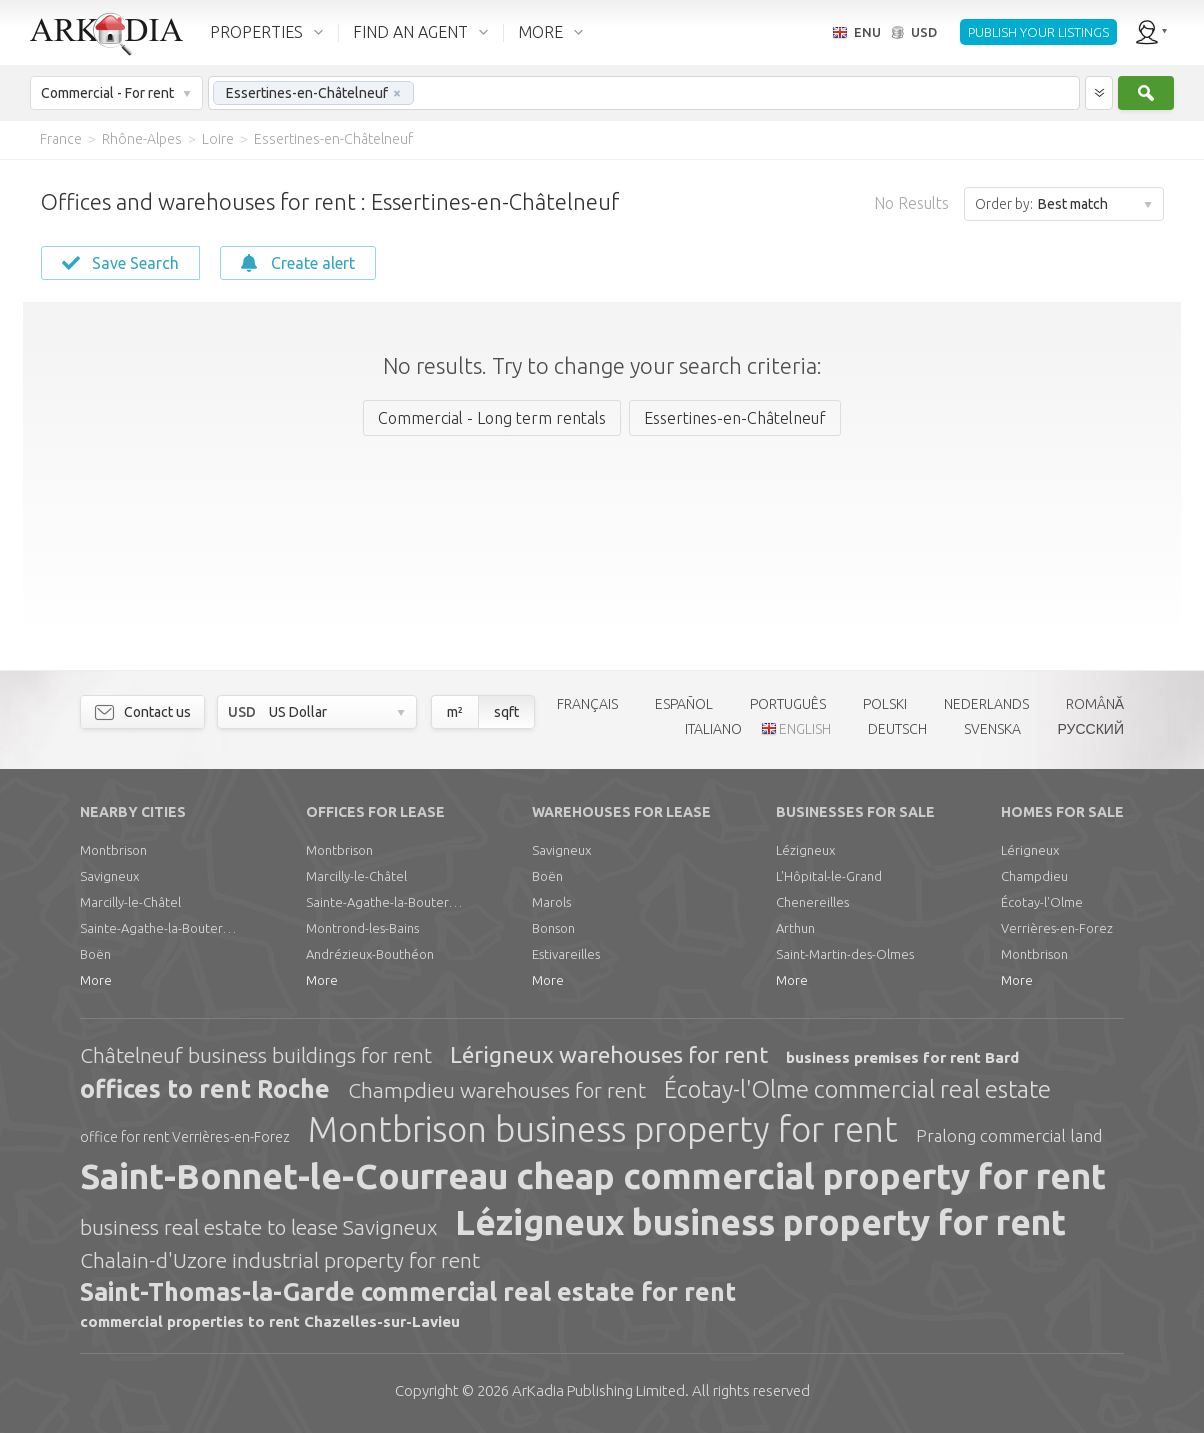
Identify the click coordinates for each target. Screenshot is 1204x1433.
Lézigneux (805, 850)
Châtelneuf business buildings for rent (256, 1055)
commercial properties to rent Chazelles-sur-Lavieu (270, 1321)
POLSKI (885, 704)
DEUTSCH (897, 729)
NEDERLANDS (986, 704)
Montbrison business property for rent (603, 1129)
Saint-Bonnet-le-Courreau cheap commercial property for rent (593, 1176)
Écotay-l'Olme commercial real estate (857, 1089)
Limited (598, 1390)
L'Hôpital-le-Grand (829, 876)
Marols (551, 902)
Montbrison (113, 850)
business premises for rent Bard (902, 1057)
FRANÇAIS (587, 704)
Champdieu (1034, 876)
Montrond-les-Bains (362, 928)
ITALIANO (713, 729)
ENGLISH (805, 729)
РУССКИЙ (1091, 729)
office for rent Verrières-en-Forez (185, 1137)
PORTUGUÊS (788, 704)
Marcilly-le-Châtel (130, 902)
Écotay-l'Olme (1042, 902)
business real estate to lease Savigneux (258, 1227)
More (96, 980)
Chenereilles (812, 902)
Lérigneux (1030, 850)
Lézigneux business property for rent (760, 1222)
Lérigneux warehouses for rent (609, 1054)
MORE (540, 32)
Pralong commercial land (1009, 1135)
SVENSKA (992, 729)
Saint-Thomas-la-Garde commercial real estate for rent (408, 1292)
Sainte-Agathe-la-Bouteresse (160, 928)
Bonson (553, 928)
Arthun (795, 928)
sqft (506, 712)
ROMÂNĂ (1095, 704)
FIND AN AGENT (410, 32)
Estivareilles (566, 954)
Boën (95, 954)
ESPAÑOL (684, 704)
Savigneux (109, 876)
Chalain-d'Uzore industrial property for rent (280, 1260)
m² (455, 712)
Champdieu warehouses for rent (497, 1090)
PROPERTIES (256, 32)
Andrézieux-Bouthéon (370, 954)
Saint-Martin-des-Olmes (845, 954)
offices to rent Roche (205, 1089)
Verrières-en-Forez (1057, 928)
